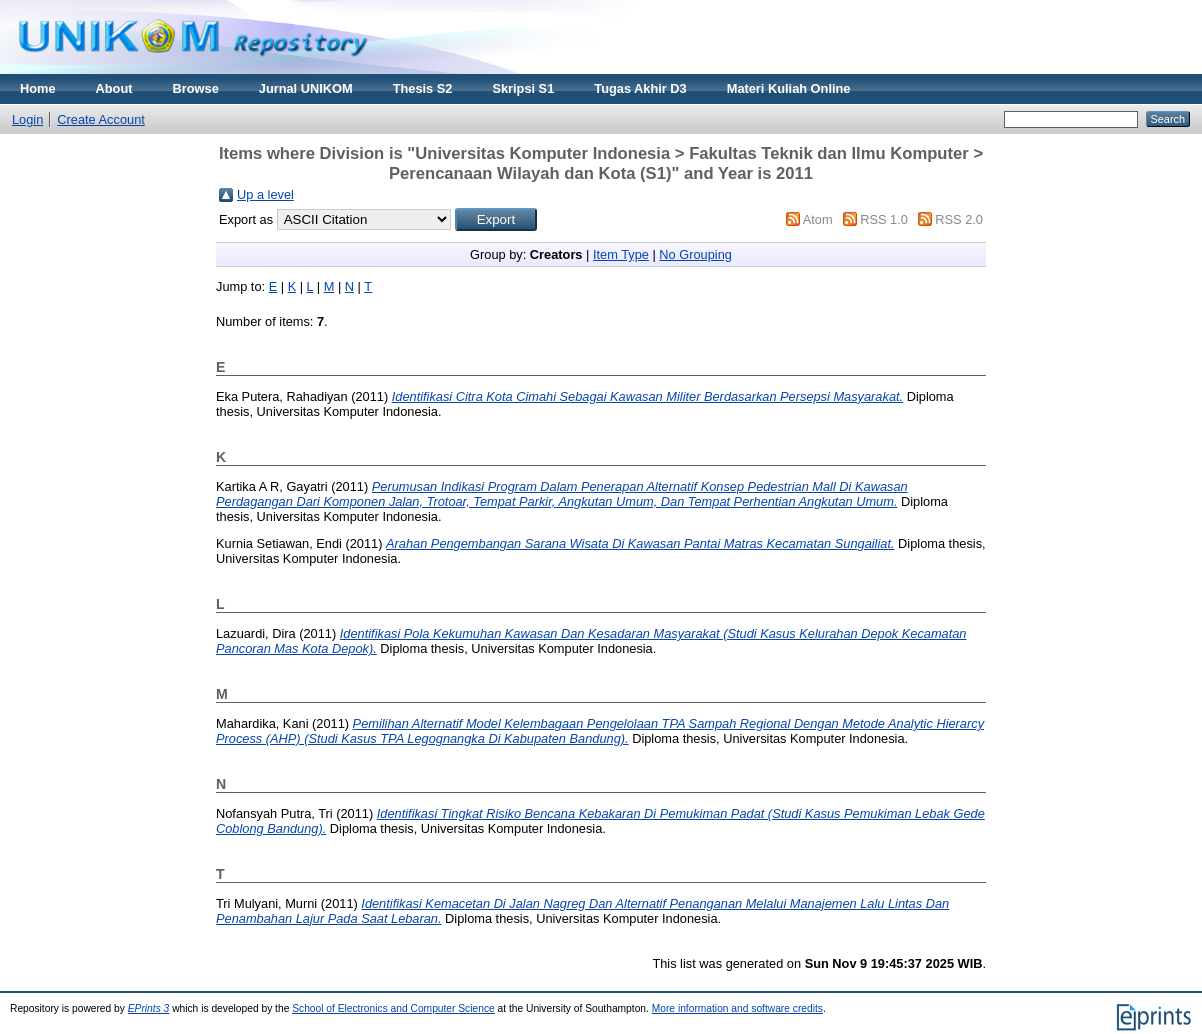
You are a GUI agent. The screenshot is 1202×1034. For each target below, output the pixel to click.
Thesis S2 (423, 88)
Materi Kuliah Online (789, 88)
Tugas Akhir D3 (640, 88)
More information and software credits (737, 1008)
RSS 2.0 (959, 219)
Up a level (265, 194)
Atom (818, 219)
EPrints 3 (149, 1008)
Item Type (621, 254)
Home (38, 88)
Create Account (101, 119)
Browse (196, 88)
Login (27, 119)
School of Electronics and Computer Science (393, 1008)
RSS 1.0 (884, 219)
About (114, 88)
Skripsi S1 (523, 88)
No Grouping (695, 254)
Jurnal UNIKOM (306, 88)
